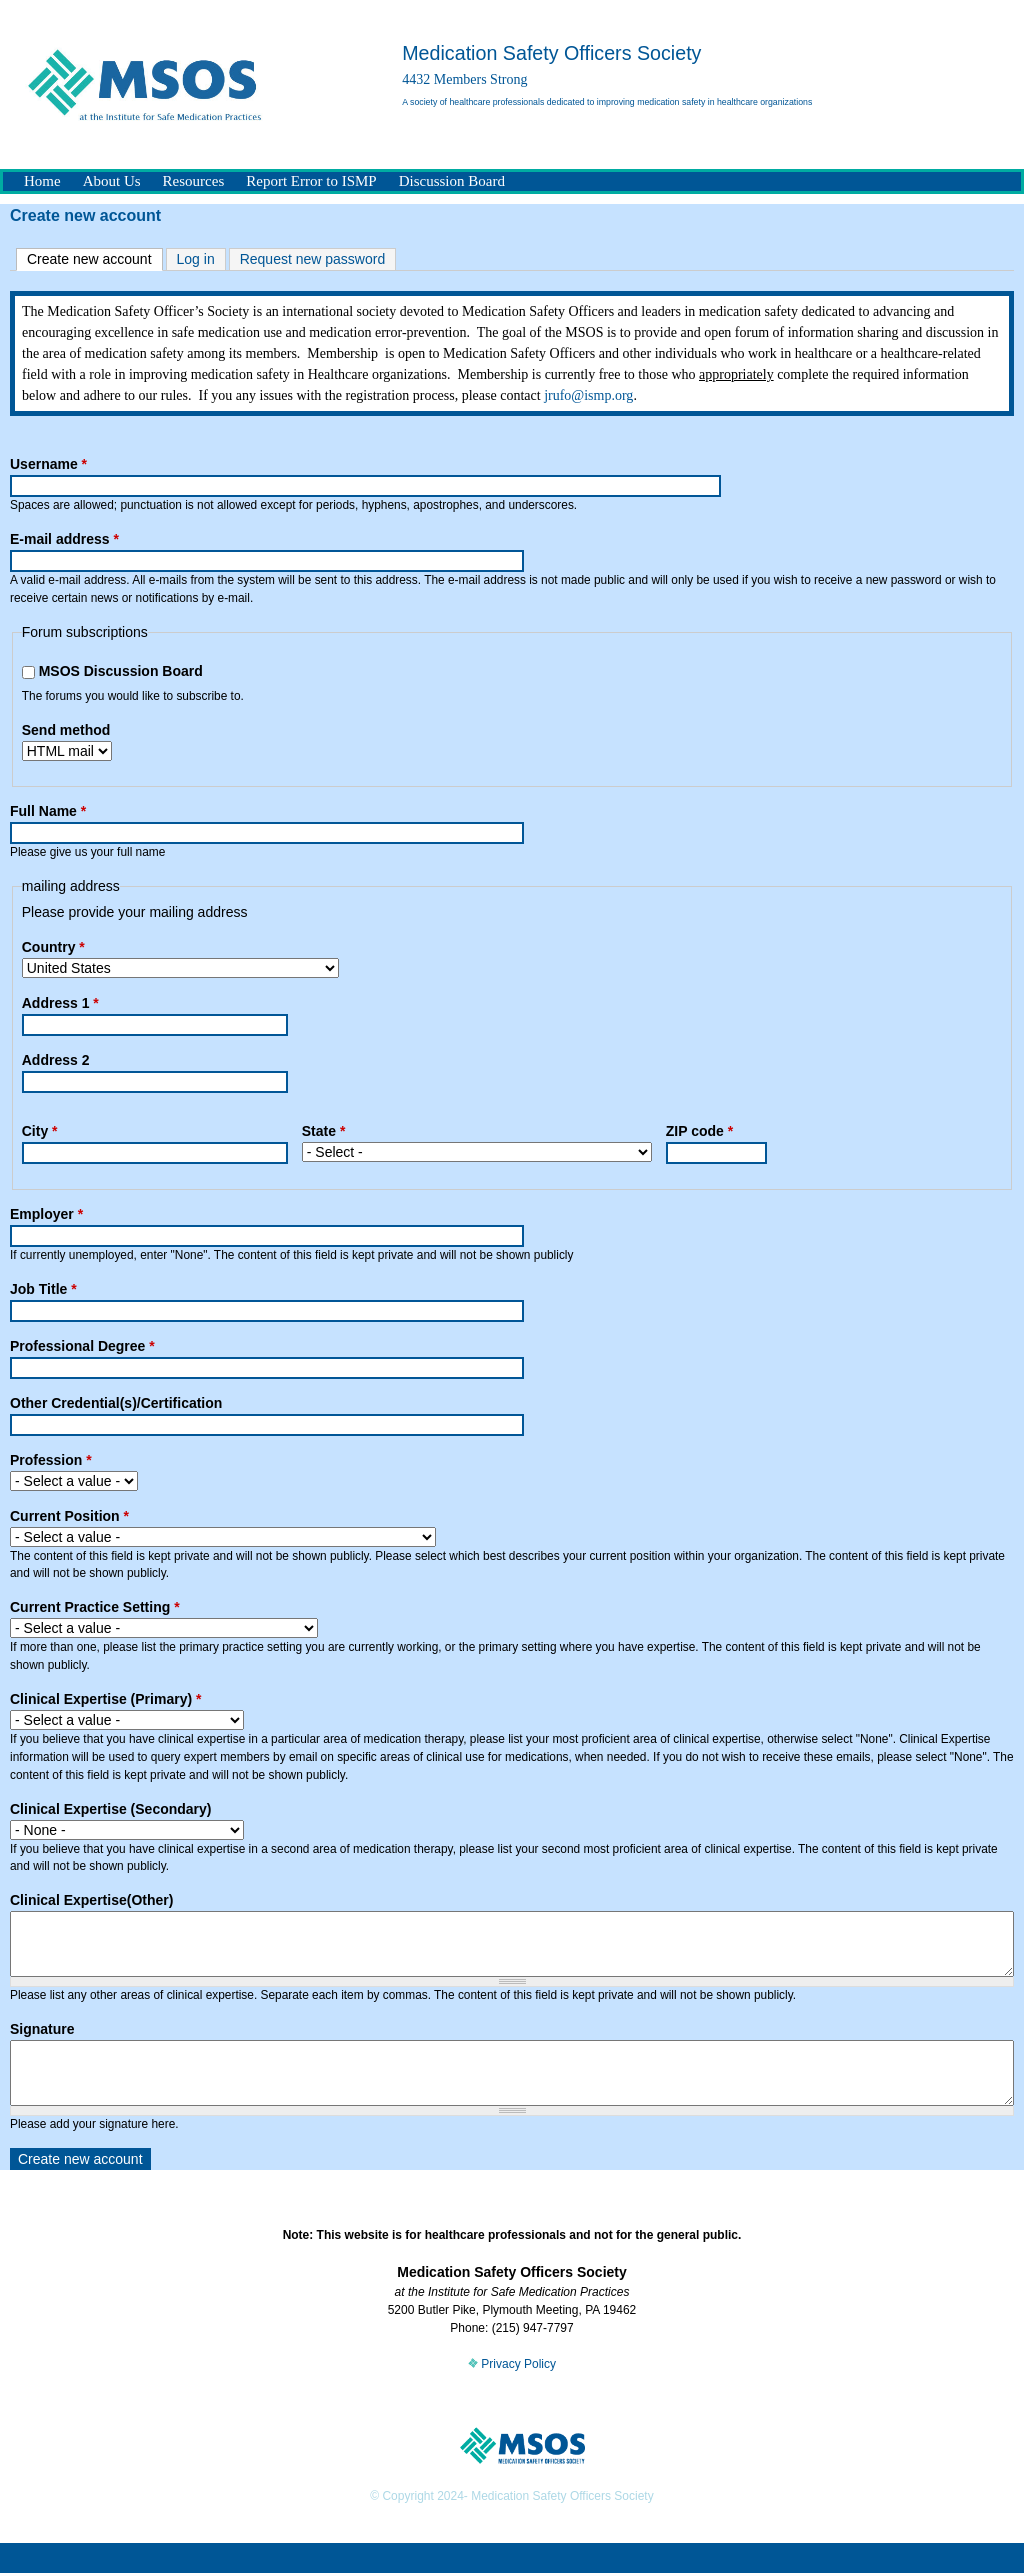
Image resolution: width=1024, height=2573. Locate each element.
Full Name (48, 811)
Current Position (69, 1516)
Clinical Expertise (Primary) (105, 1699)
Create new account (95, 258)
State (324, 1131)
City (40, 1131)
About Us (112, 181)
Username (48, 464)
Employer (46, 1214)
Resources (194, 181)
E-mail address (64, 539)
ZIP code (699, 1131)
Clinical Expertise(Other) (91, 1900)
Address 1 (60, 1003)
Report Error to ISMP (311, 181)
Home (42, 181)
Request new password (313, 259)
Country (53, 947)
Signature (42, 2044)
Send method (66, 730)
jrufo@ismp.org (588, 395)
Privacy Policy (512, 2394)
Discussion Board (452, 181)
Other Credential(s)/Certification (116, 1403)
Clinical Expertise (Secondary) (111, 1809)
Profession (51, 1460)
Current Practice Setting (95, 1607)
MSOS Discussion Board (121, 671)
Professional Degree (82, 1346)
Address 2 (56, 1060)
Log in (196, 259)
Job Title (43, 1289)
